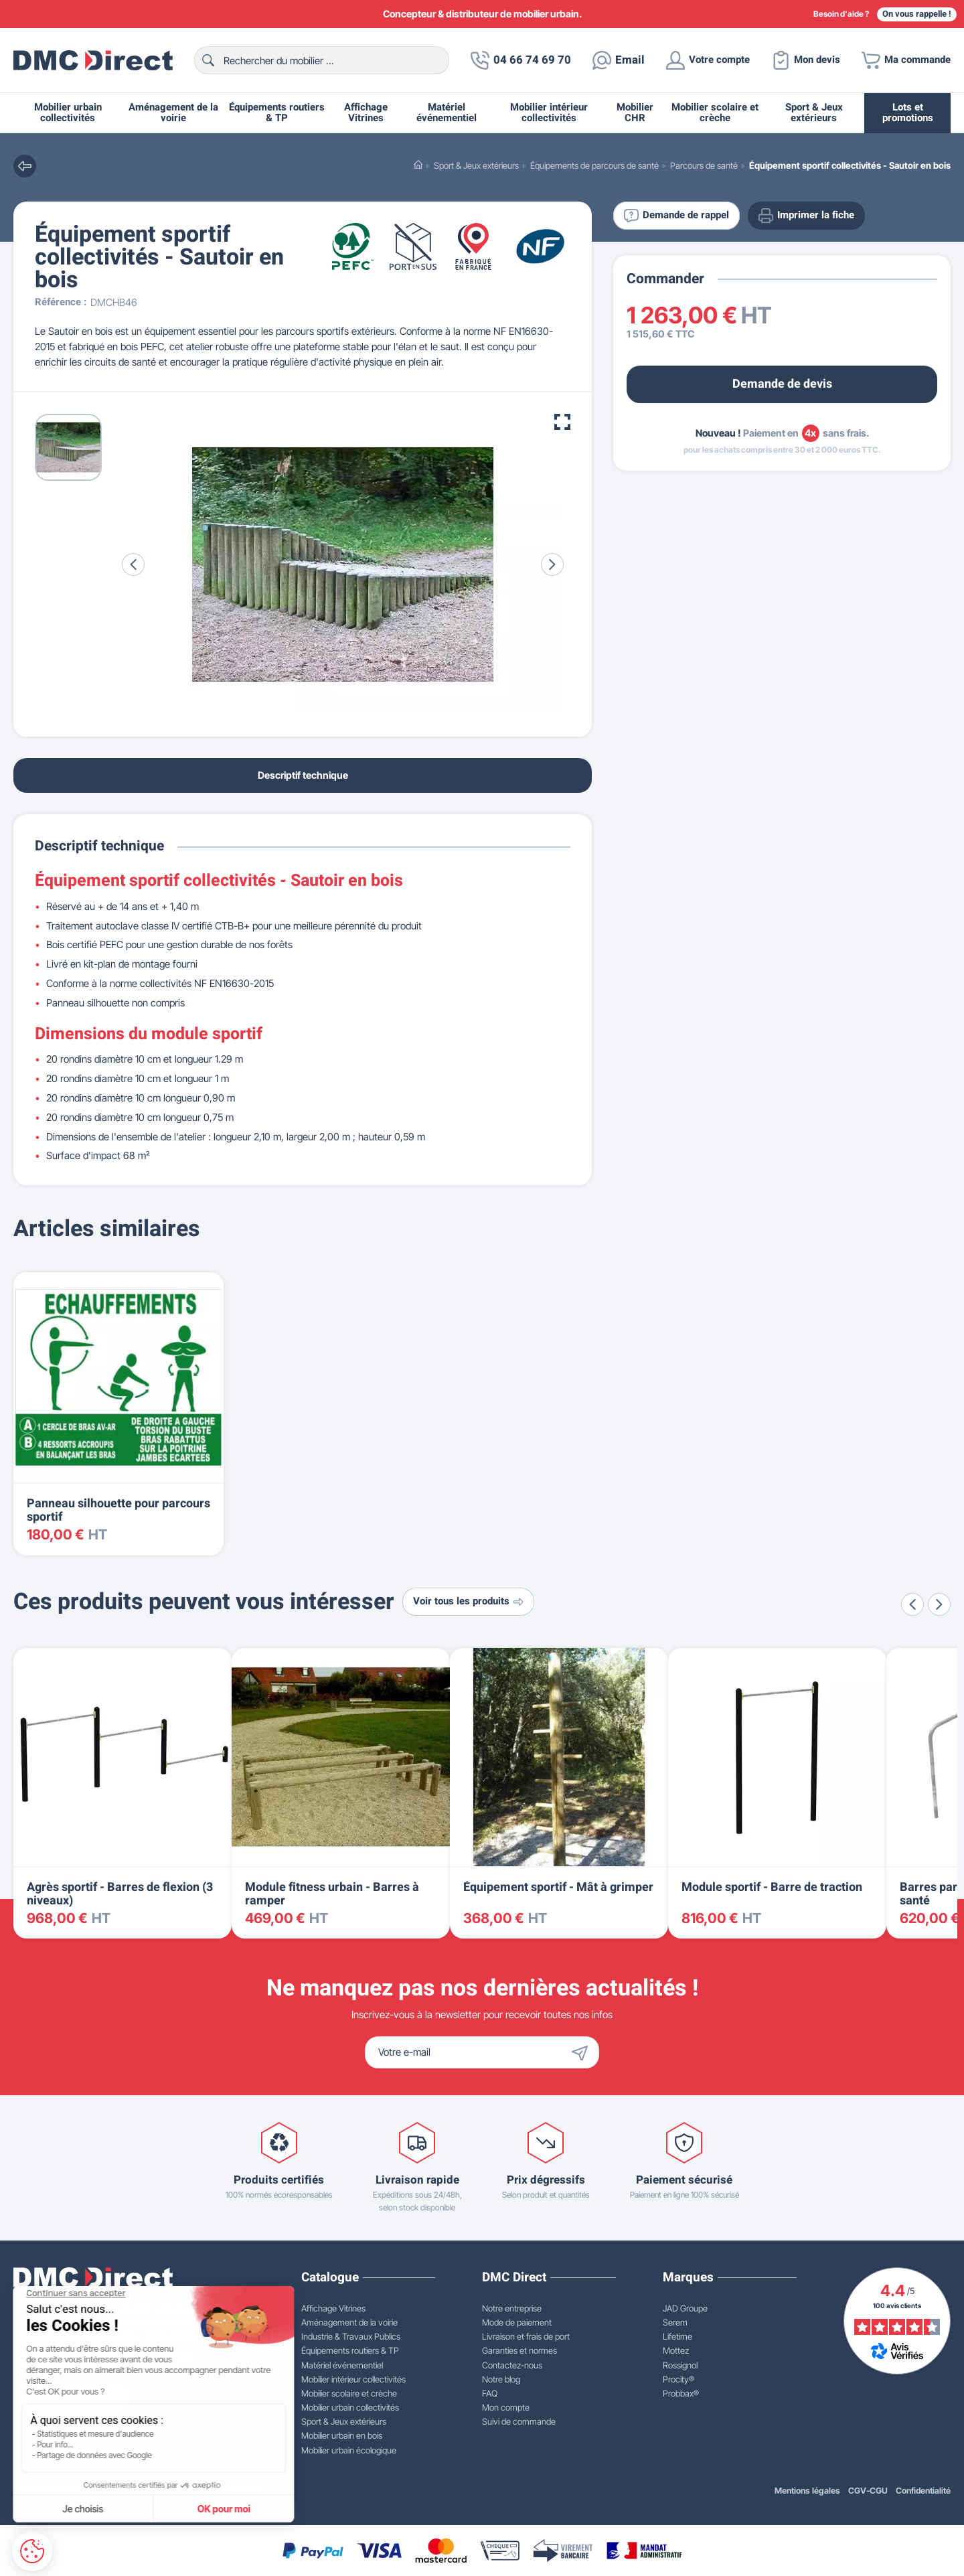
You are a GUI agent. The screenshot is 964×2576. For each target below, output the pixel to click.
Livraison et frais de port (526, 2336)
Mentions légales (807, 2491)
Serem (675, 2322)
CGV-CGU (868, 2491)
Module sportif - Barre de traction (771, 1887)
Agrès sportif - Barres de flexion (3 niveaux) (120, 1894)
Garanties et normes (519, 2350)
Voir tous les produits (468, 1601)
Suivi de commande (519, 2421)
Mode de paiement (517, 2322)
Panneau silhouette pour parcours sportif (118, 1510)
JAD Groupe (685, 2308)
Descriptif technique (303, 775)
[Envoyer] (583, 2052)
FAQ (489, 2393)
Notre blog (501, 2379)
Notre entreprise (512, 2308)
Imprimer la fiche (806, 215)
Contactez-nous (512, 2365)
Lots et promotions (907, 112)
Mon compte (506, 2407)
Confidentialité (923, 2491)
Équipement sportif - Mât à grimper (558, 1887)
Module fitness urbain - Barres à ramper (332, 1894)
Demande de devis (782, 384)
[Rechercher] (321, 60)
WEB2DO (241, 2491)
